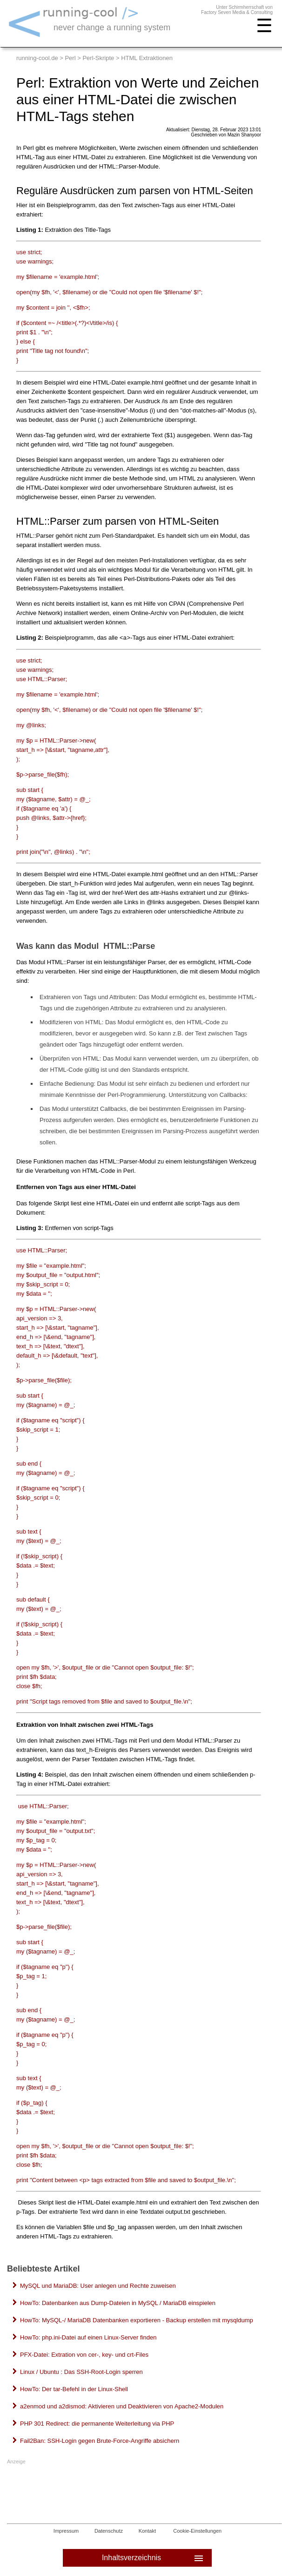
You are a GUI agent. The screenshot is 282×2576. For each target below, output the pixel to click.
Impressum (66, 2531)
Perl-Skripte (98, 57)
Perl (70, 57)
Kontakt (147, 2531)
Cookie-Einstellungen (197, 2531)
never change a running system (112, 27)
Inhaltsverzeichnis (153, 2558)
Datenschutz (108, 2531)
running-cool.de (37, 57)
